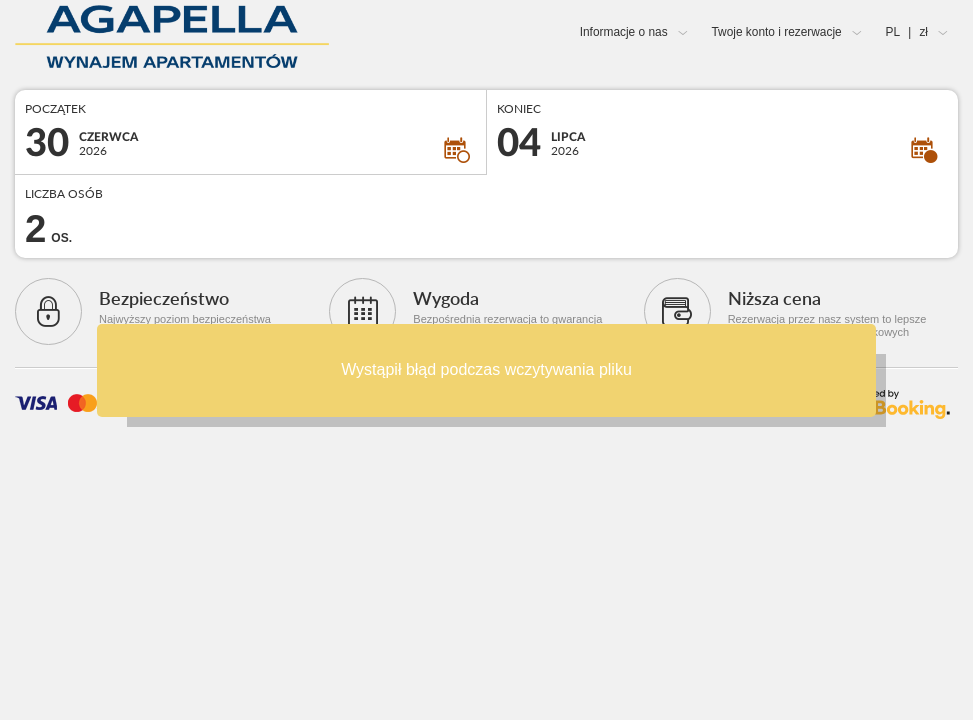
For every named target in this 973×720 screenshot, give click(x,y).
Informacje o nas (624, 32)
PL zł (907, 32)
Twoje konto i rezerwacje (776, 32)
